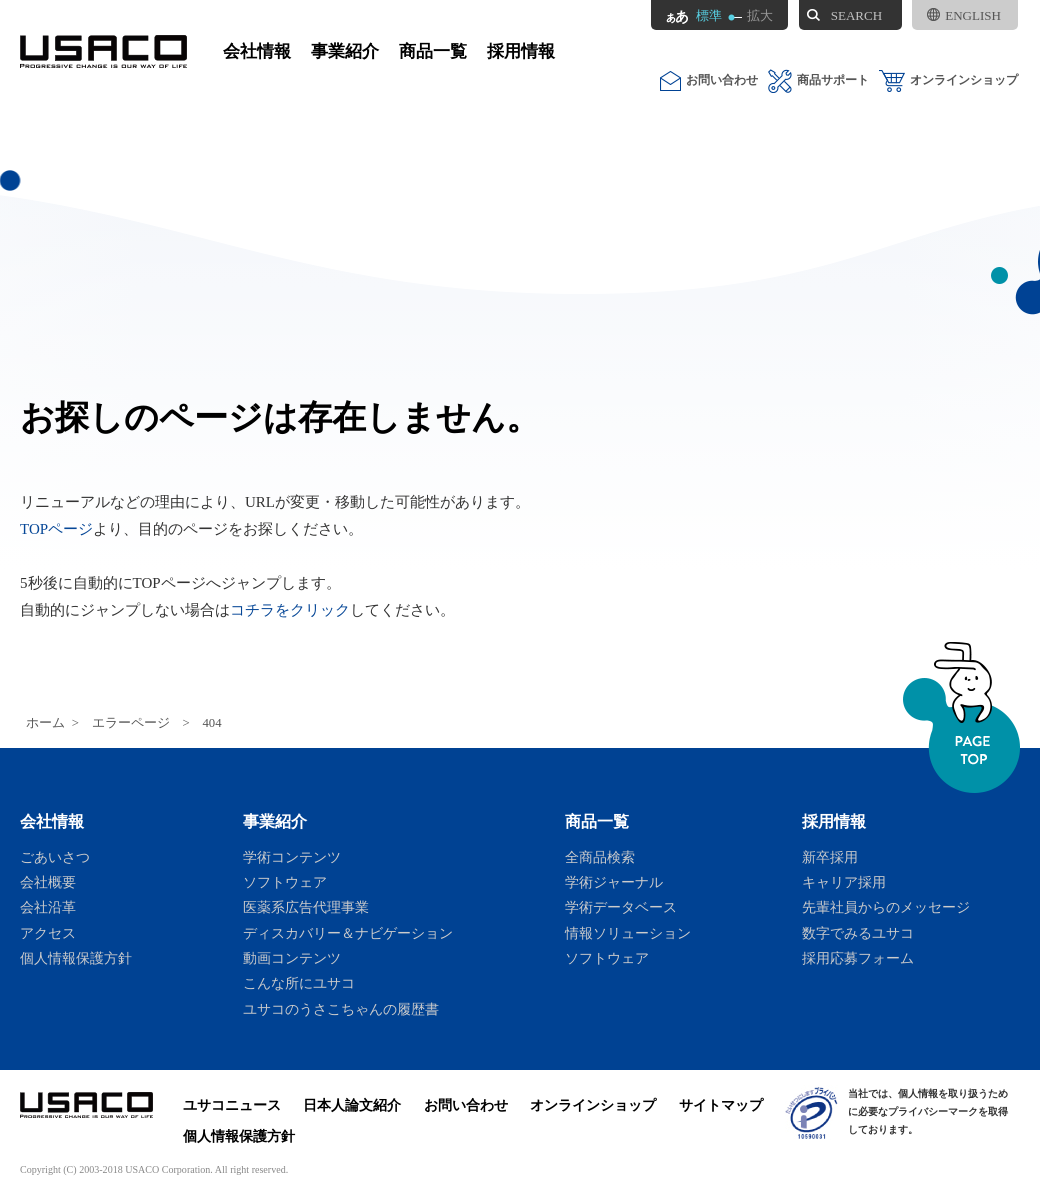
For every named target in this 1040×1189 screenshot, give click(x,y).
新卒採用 (830, 857)
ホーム (45, 723)
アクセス (48, 933)
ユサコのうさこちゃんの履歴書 (341, 1009)
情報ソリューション (628, 933)
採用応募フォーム (858, 958)
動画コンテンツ (292, 958)
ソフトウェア (285, 882)
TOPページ (56, 529)
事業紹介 (345, 51)
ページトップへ (961, 717)
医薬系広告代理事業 (306, 907)
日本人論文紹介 (352, 1105)
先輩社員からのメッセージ (886, 907)
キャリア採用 (844, 882)
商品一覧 (433, 51)
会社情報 (257, 51)
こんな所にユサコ (299, 983)
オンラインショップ (948, 80)
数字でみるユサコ (858, 933)
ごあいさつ (55, 857)
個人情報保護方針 (76, 958)
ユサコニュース (232, 1105)
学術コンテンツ (292, 857)
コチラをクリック (290, 610)
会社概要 (48, 882)
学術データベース (621, 907)
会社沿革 (48, 907)
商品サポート (818, 80)
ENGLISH (964, 15)
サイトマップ (721, 1105)
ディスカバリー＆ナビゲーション (348, 933)
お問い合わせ (709, 80)
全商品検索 (600, 857)
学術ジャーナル (614, 882)
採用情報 (521, 51)
